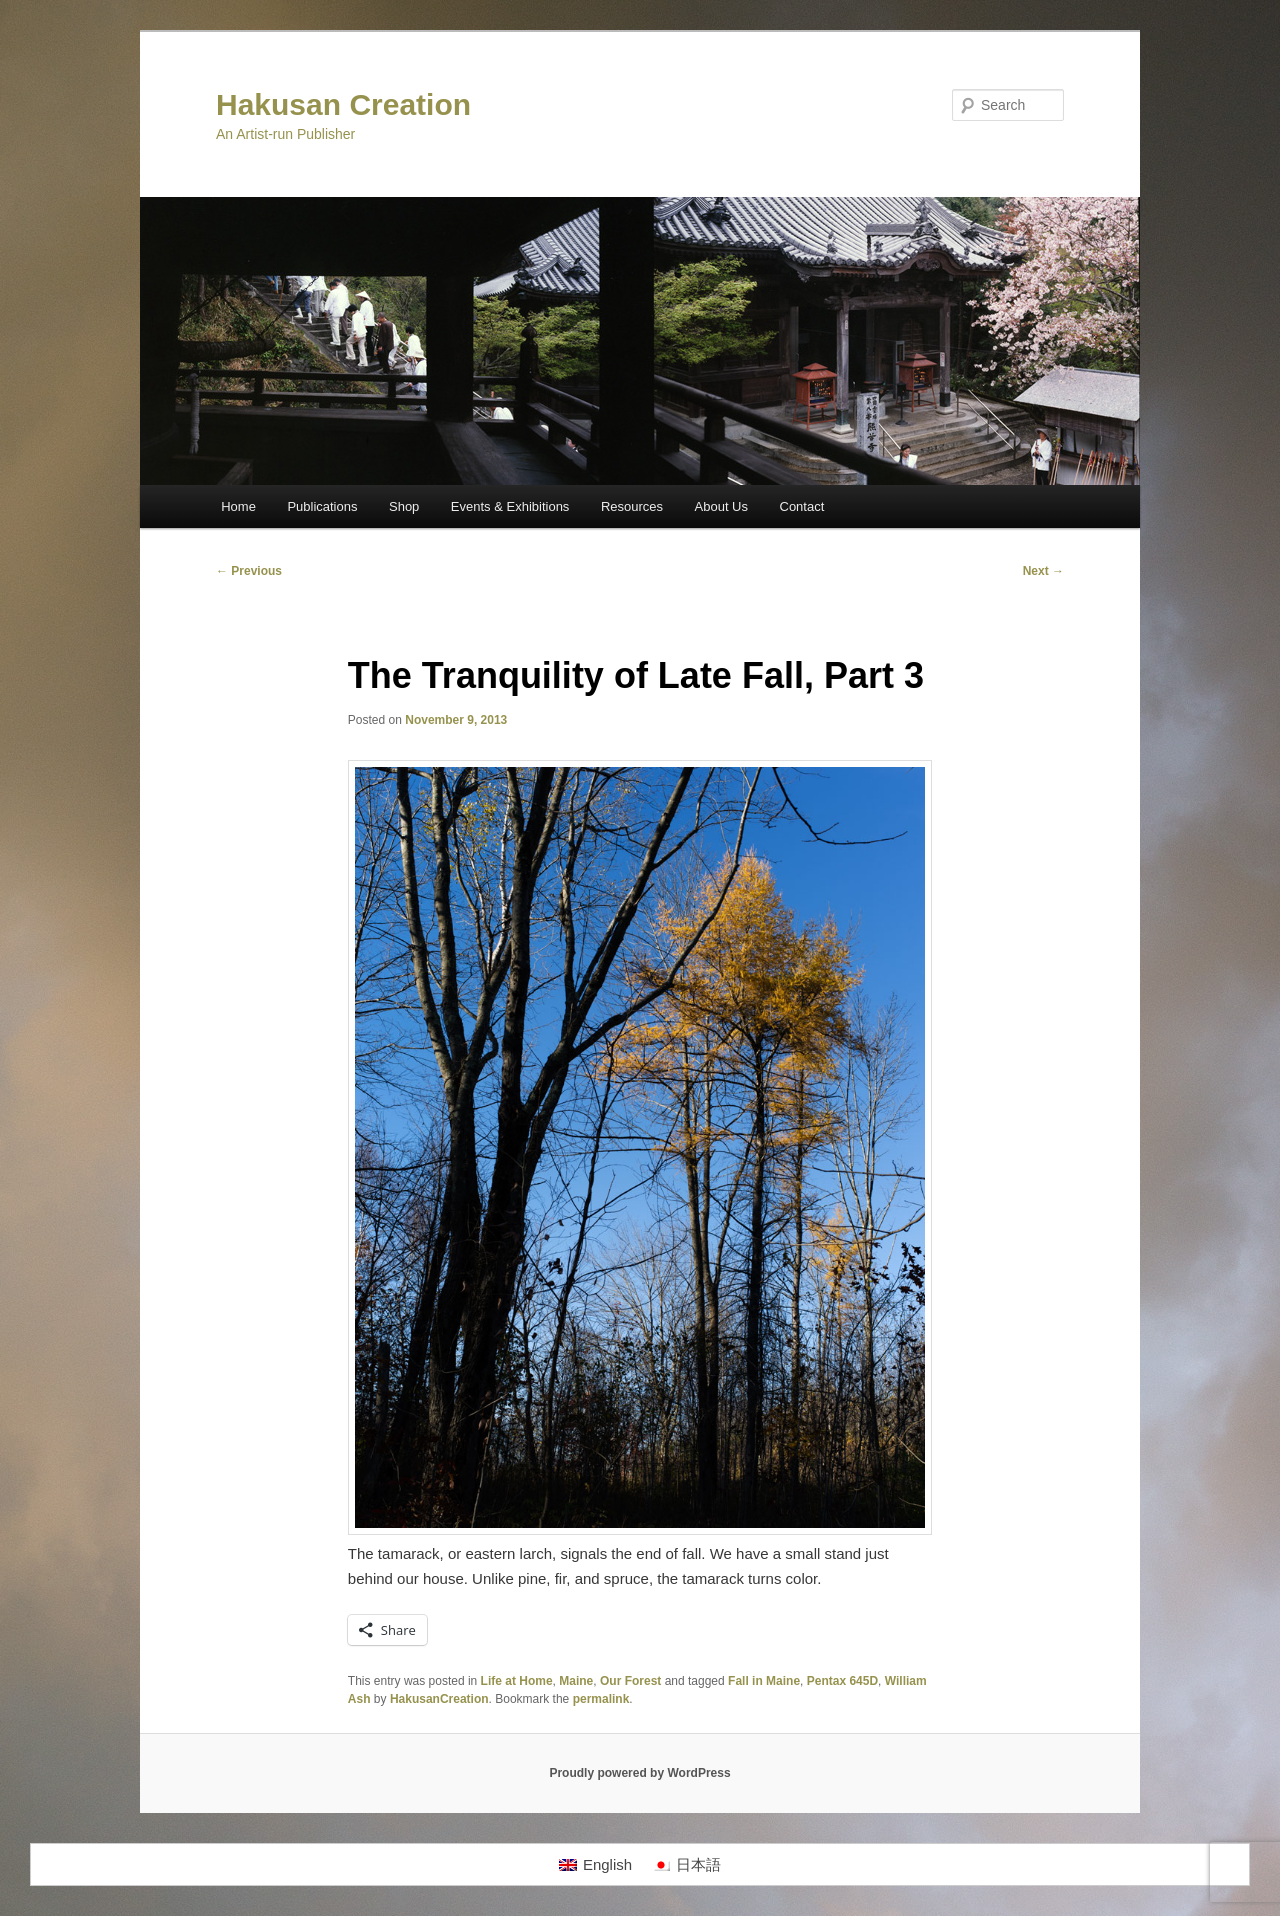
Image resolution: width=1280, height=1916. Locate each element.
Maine (576, 1681)
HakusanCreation (439, 1699)
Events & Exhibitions (510, 506)
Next (1043, 571)
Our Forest (630, 1681)
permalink (601, 1699)
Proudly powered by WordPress (639, 1773)
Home (238, 506)
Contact (802, 506)
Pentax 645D (842, 1681)
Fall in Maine (764, 1681)
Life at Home (517, 1681)
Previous (249, 571)
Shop (404, 506)
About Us (721, 506)
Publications (322, 506)
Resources (632, 506)
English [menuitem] (607, 1864)
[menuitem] (595, 1865)
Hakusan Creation (343, 104)
